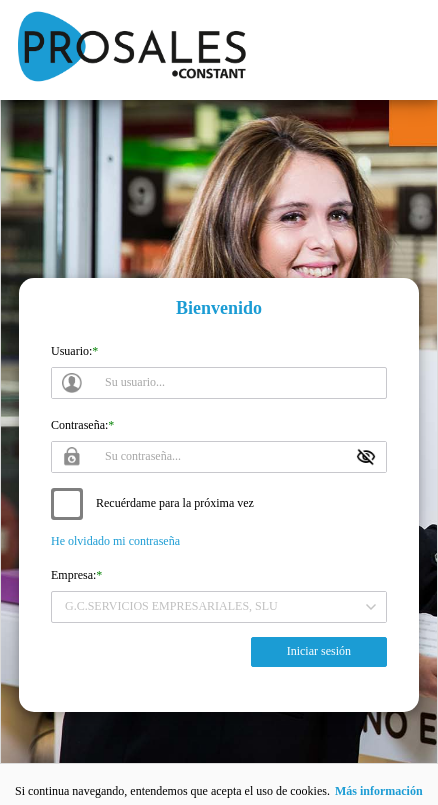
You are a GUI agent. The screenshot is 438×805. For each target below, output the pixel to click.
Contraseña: (79, 425)
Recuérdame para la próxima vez (175, 503)
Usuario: (71, 351)
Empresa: (73, 575)
